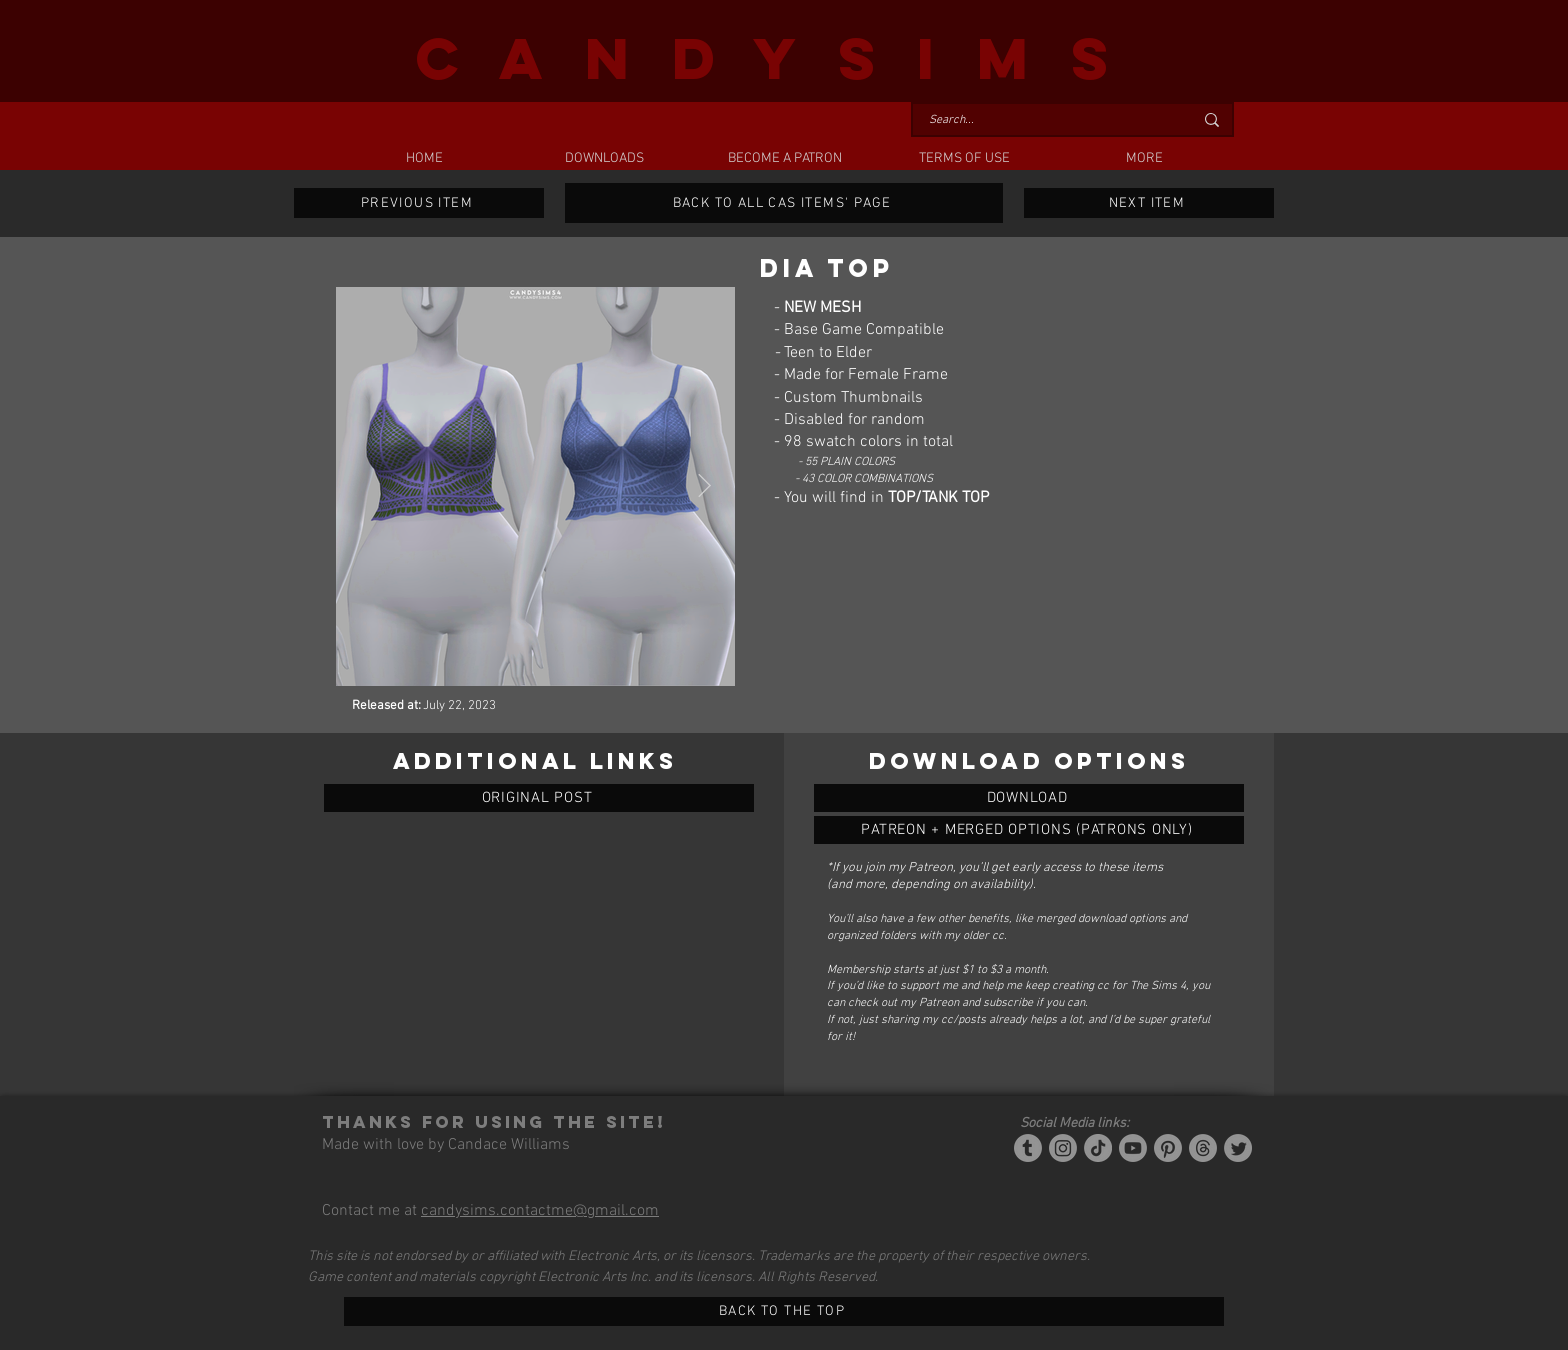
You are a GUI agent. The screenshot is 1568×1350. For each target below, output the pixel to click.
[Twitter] (1238, 1148)
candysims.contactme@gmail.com (540, 1211)
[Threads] (1203, 1148)
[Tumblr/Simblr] (1028, 1148)
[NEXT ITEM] (1149, 203)
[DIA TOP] (1029, 798)
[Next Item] (704, 486)
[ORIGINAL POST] (539, 798)
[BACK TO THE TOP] (784, 1311)
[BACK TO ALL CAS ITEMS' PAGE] (784, 203)
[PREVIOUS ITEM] (419, 203)
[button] (604, 159)
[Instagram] (1063, 1148)
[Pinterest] (1168, 1148)
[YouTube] (1133, 1148)
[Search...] (1046, 120)
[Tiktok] (1098, 1148)
